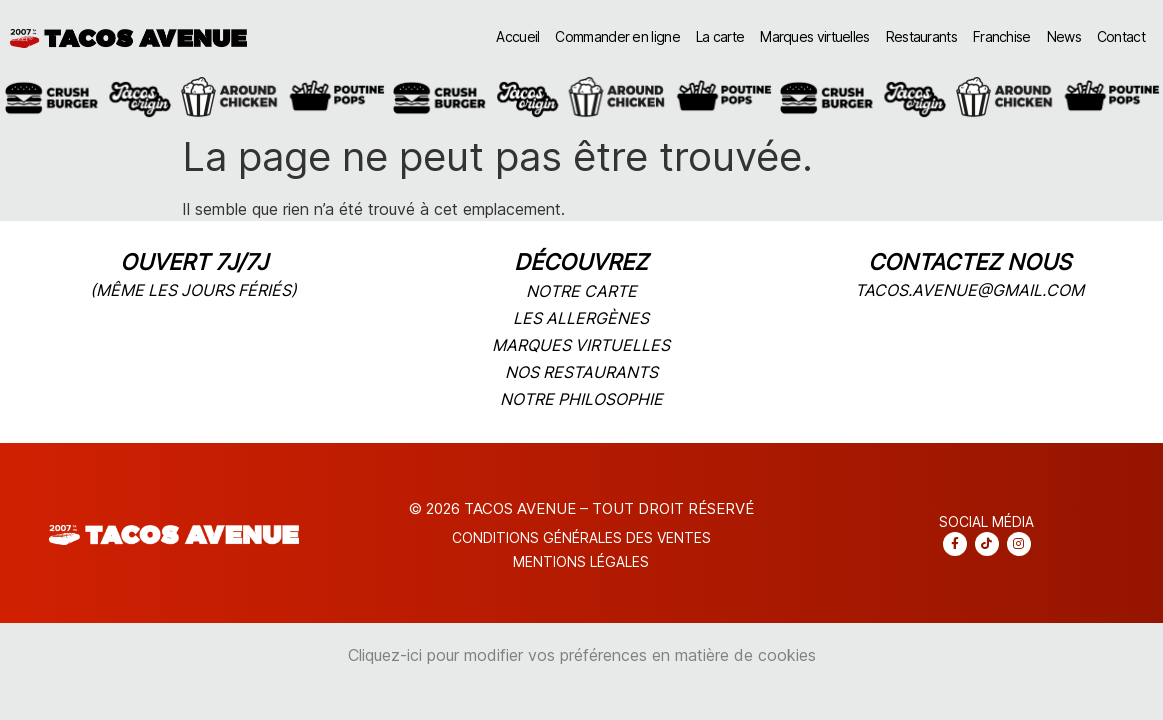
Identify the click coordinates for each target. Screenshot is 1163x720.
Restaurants (921, 36)
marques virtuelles (581, 345)
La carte (720, 36)
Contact (1121, 36)
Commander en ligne (617, 36)
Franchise (1002, 36)
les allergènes (581, 318)
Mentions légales (581, 561)
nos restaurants (581, 372)
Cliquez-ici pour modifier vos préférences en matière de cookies (582, 655)
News (1064, 36)
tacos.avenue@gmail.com (969, 290)
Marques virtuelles (814, 36)
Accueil (517, 36)
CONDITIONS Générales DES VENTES (581, 537)
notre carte (581, 291)
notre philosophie (581, 399)
